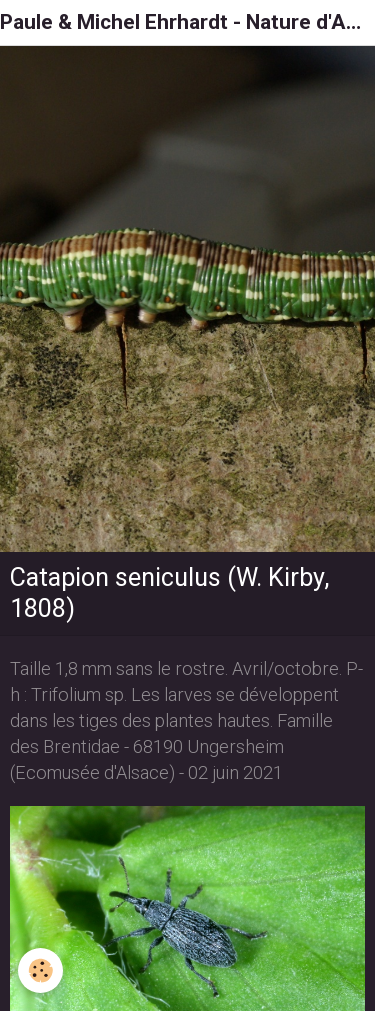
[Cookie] (40, 970)
